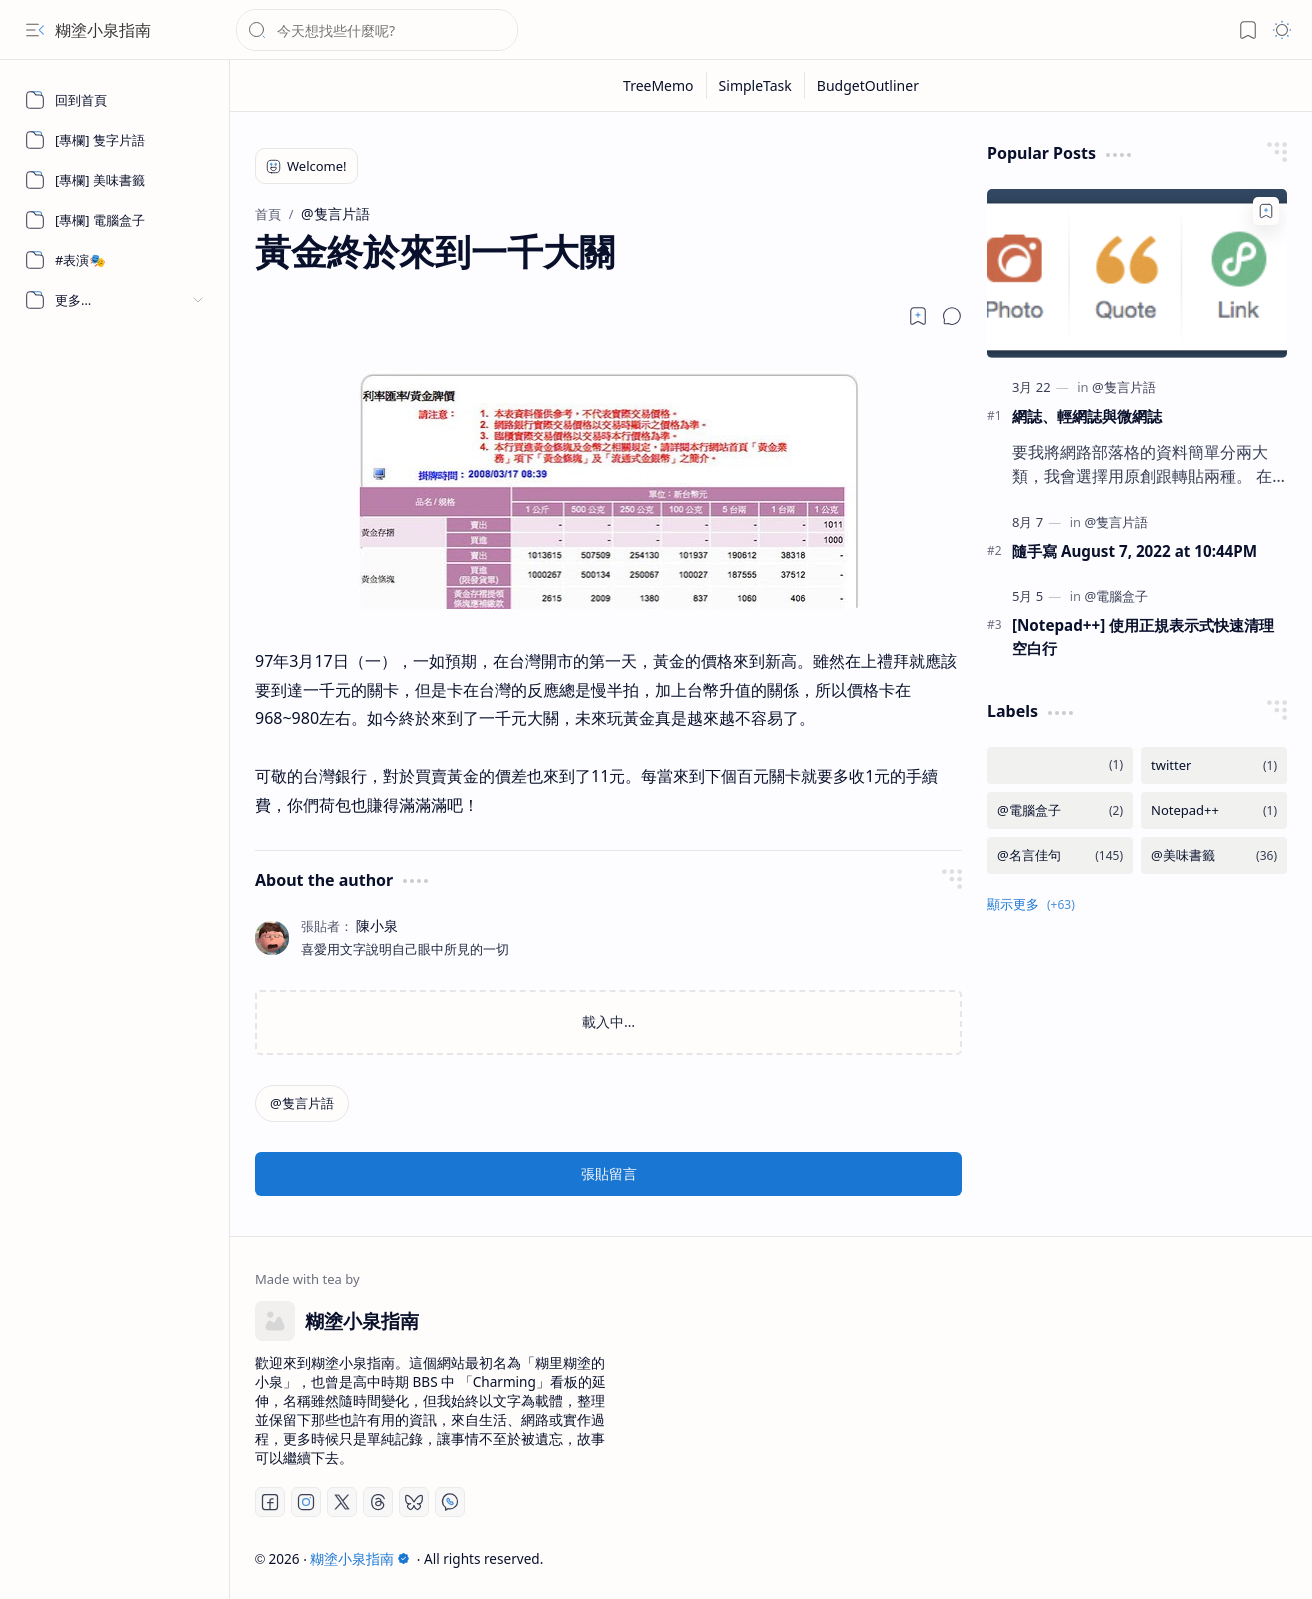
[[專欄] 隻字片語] (115, 140)
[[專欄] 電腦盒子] (115, 220)
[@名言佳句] (1060, 855)
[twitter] (1214, 765)
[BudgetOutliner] (868, 85)
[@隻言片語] (302, 1103)
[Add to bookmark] (1266, 211)
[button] (35, 30)
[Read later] (918, 316)
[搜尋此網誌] (377, 30)
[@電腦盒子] (1116, 596)
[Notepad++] (1214, 810)
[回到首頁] (115, 100)
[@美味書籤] (1214, 855)
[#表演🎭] (115, 260)
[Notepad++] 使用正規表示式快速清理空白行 (1143, 636)
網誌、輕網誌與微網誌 (1087, 416)
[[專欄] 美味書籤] (115, 180)
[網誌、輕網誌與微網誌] (1137, 273)
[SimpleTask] (756, 85)
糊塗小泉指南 (103, 30)
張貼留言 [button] (609, 1173)
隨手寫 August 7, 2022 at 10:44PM (1134, 551)
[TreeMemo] (659, 85)
